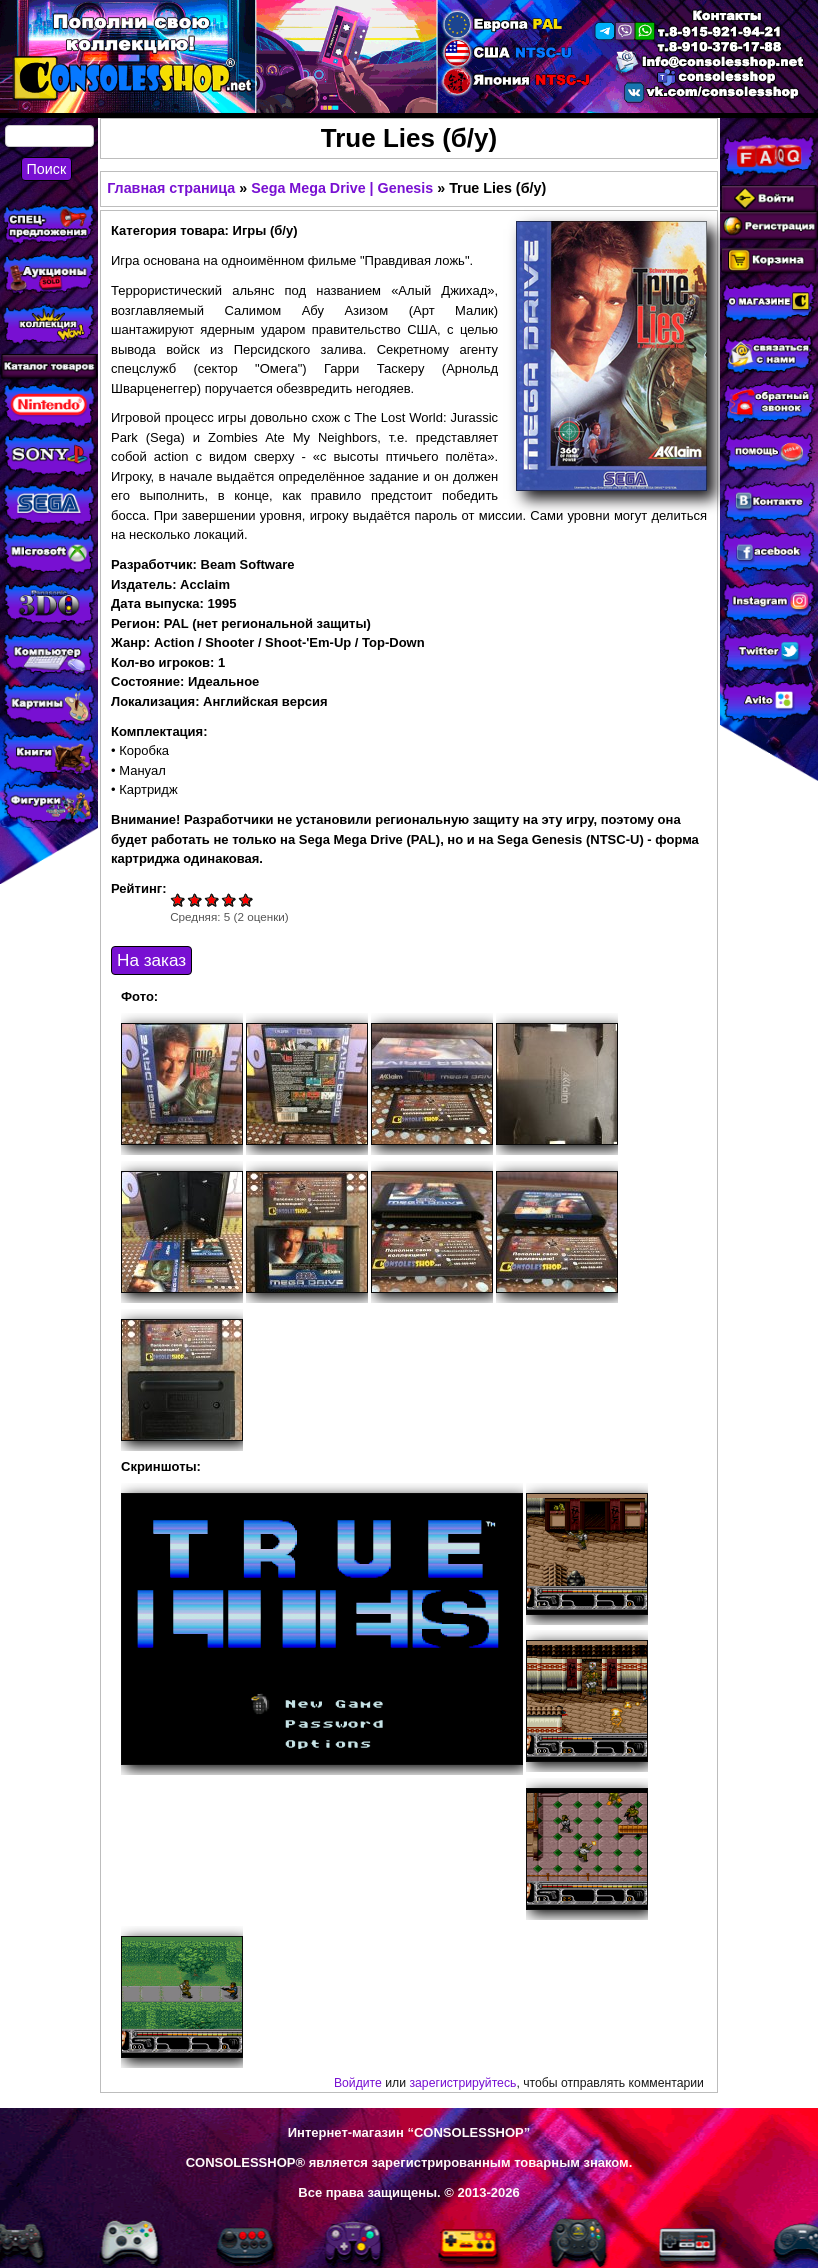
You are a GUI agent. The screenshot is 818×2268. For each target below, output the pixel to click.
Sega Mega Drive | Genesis (342, 188)
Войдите (358, 2083)
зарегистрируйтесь (462, 2083)
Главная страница (171, 188)
